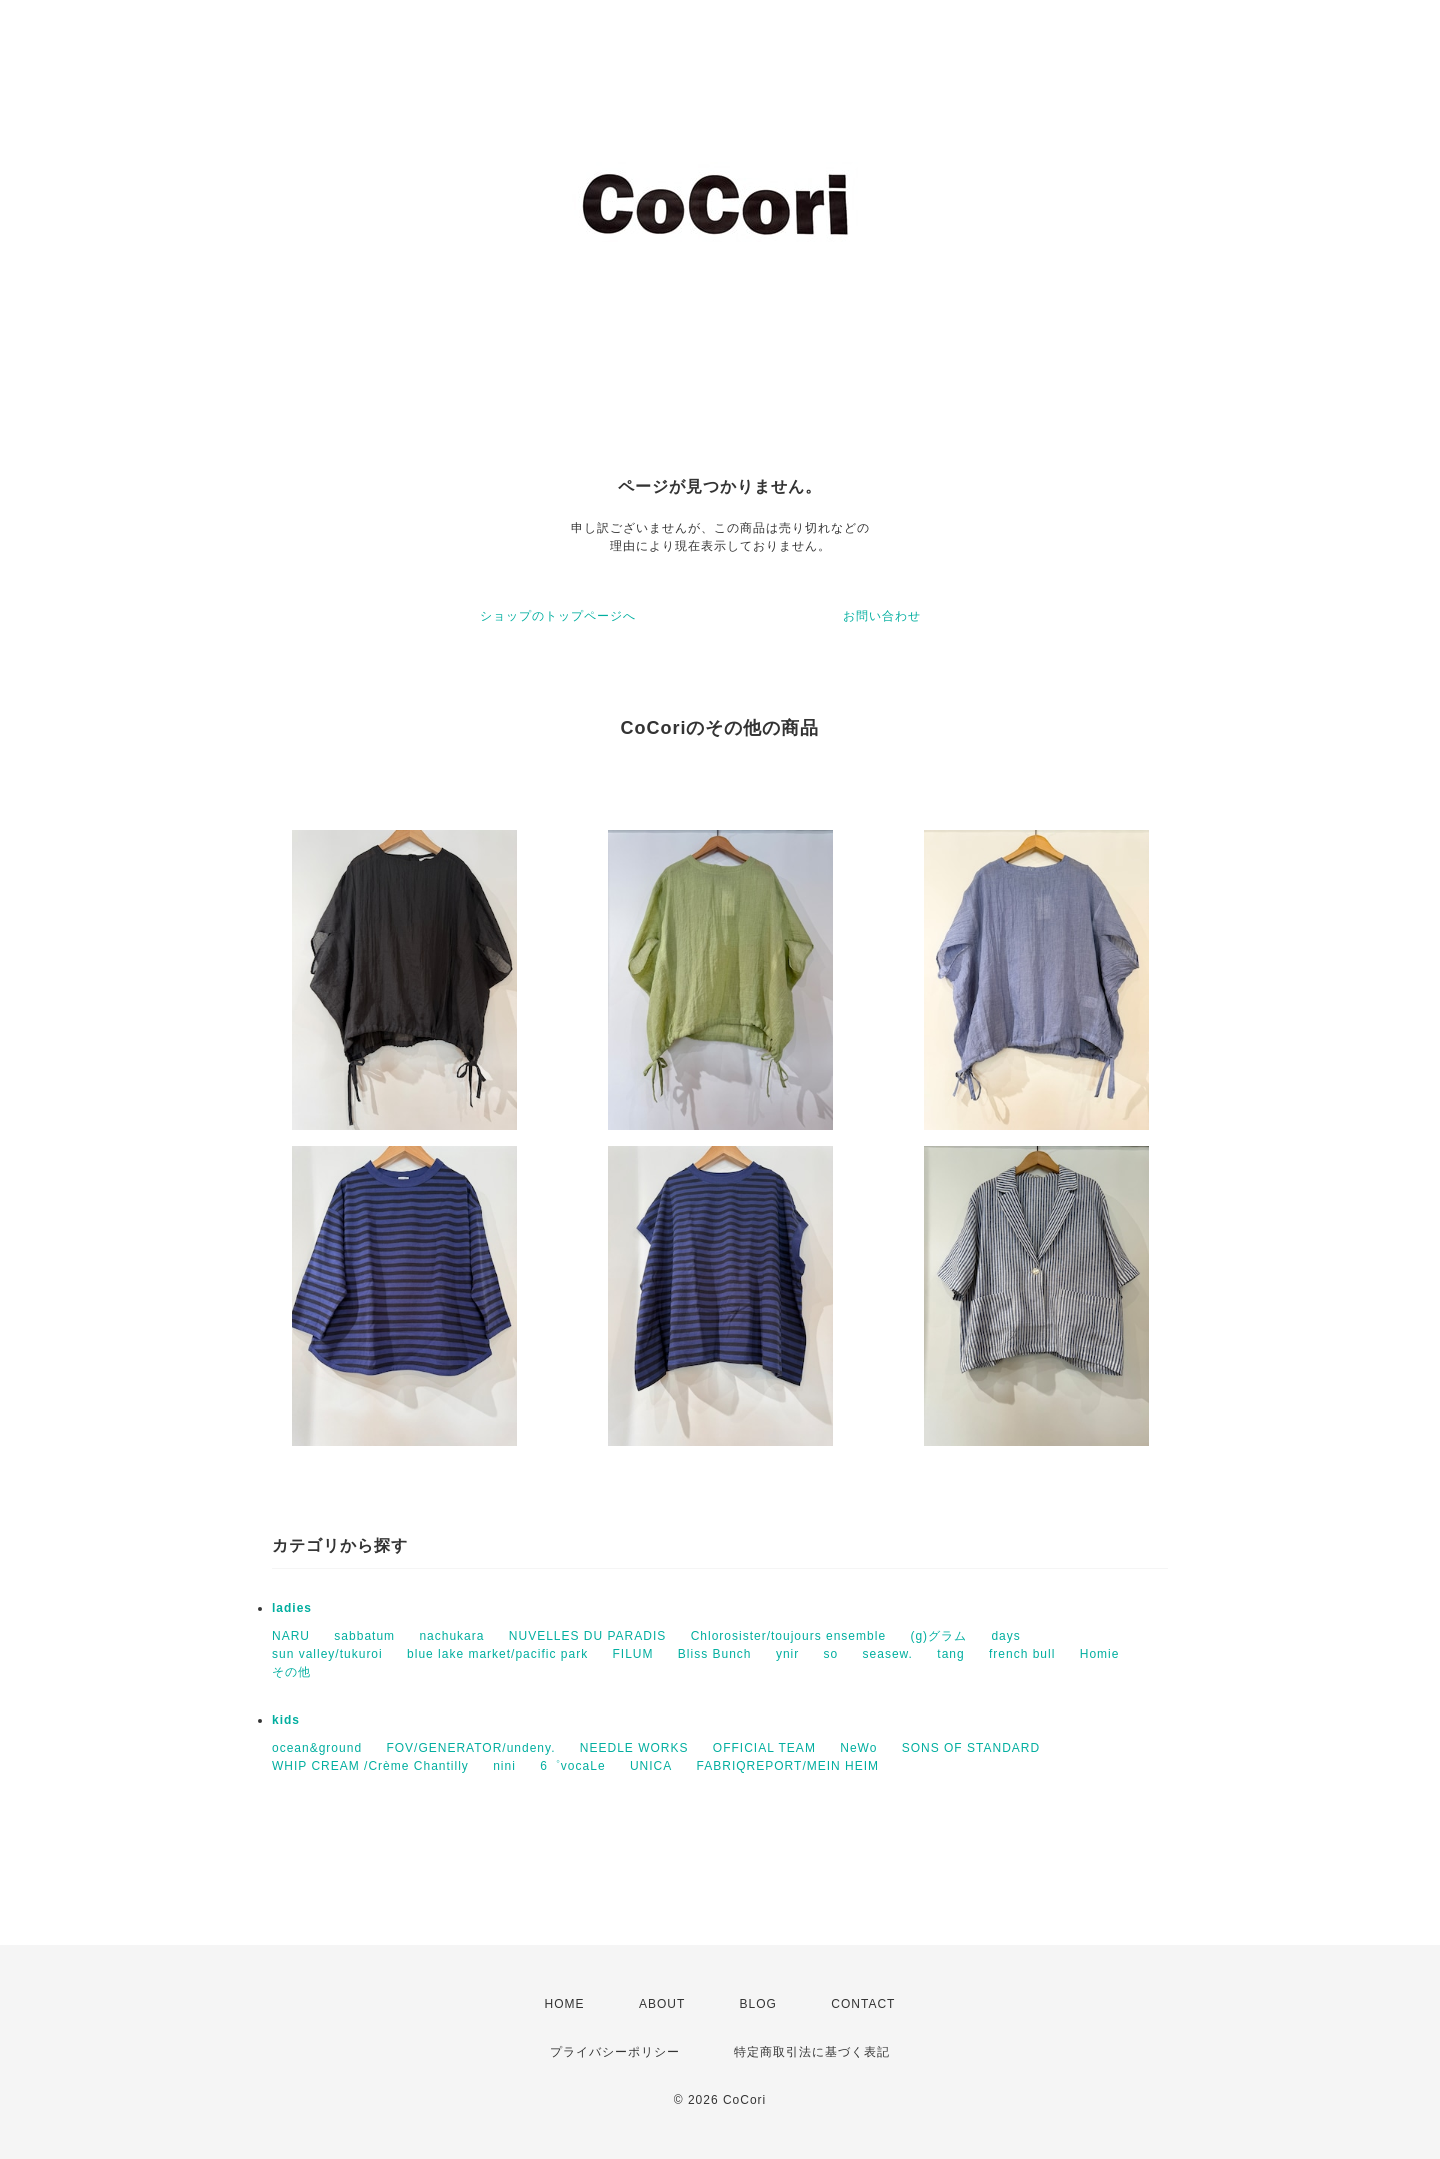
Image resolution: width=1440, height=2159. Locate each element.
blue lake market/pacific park (497, 1654)
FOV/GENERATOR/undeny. (470, 1748)
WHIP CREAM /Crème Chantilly (370, 1766)
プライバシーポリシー (615, 2052)
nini (504, 1766)
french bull (1022, 1654)
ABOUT (662, 2004)
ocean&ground (317, 1748)
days (1005, 1636)
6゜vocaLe (572, 1766)
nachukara (451, 1636)
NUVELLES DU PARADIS (588, 1636)
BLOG (758, 2004)
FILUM (632, 1654)
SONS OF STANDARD (971, 1748)
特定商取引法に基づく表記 (812, 2052)
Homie (1100, 1654)
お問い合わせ (882, 616)
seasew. (888, 1654)
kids (286, 1720)
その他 (291, 1672)
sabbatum (364, 1636)
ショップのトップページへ (558, 616)
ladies (292, 1608)
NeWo (858, 1748)
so (831, 1654)
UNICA (651, 1766)
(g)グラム (938, 1636)
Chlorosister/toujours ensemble (788, 1636)
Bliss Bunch (715, 1654)
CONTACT (863, 2004)
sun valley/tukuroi (327, 1654)
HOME (565, 2004)
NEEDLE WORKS (634, 1748)
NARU (291, 1636)
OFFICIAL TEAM (764, 1748)
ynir (787, 1654)
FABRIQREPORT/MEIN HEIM (788, 1766)
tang (950, 1654)
